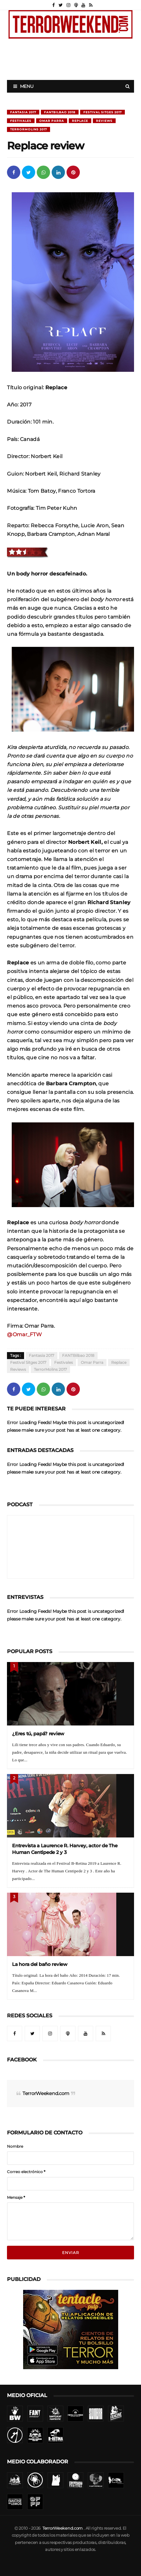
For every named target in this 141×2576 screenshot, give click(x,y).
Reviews (104, 120)
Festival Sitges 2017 (102, 112)
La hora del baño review (39, 1964)
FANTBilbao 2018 (59, 112)
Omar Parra (51, 120)
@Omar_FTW (24, 1334)
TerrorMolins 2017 (28, 129)
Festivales (20, 120)
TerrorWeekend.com (45, 2093)
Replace (80, 120)
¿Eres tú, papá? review (38, 1733)
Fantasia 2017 (23, 112)
